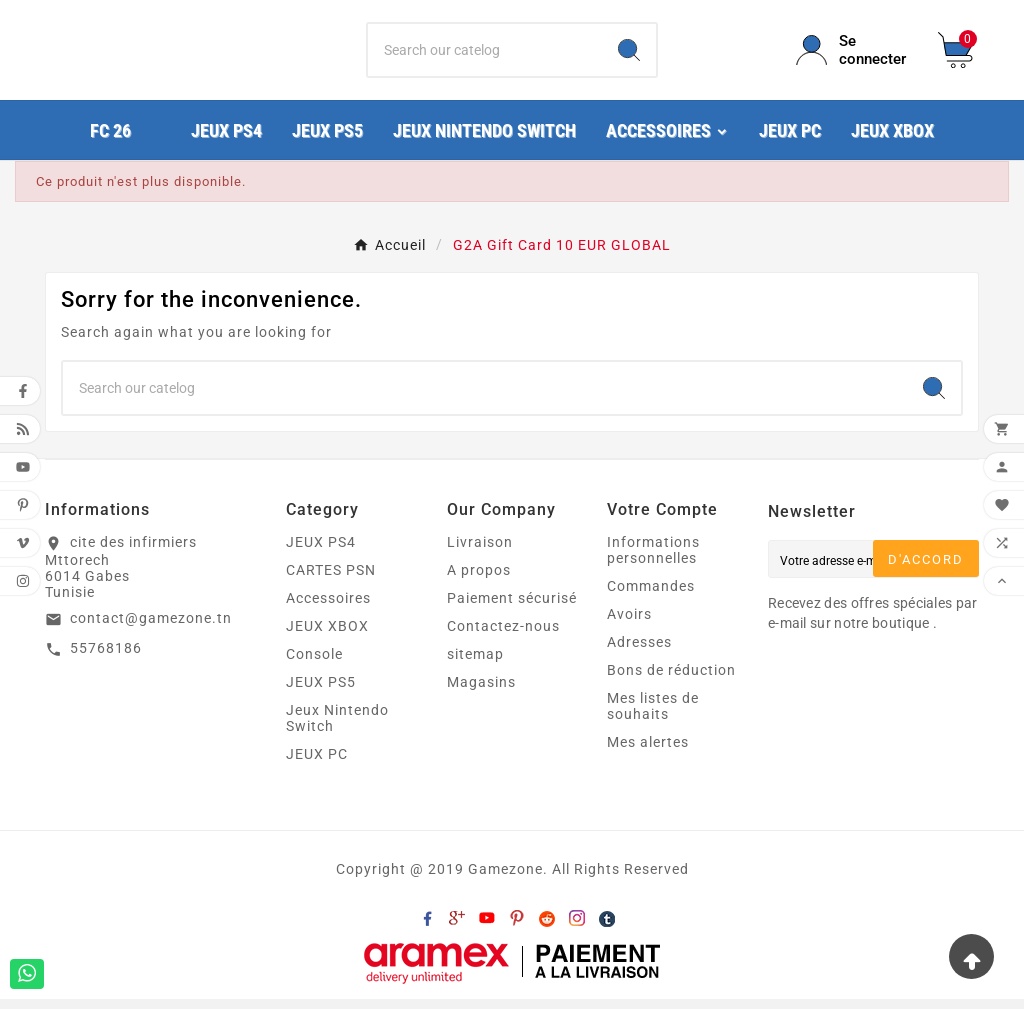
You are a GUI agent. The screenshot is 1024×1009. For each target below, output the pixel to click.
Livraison (480, 552)
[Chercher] (484, 55)
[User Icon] (855, 55)
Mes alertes (648, 752)
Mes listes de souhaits (653, 716)
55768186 (106, 658)
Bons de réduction (671, 680)
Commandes (651, 596)
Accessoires (328, 608)
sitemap (475, 664)
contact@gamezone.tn (151, 628)
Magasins (481, 692)
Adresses (639, 652)
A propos (479, 580)
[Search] (629, 55)
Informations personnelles (653, 560)
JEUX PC (317, 764)
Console (314, 664)
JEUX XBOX (327, 636)
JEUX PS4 (321, 552)
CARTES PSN (331, 580)
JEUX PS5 (321, 692)
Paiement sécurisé (512, 608)
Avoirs (629, 624)
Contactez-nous (503, 636)
